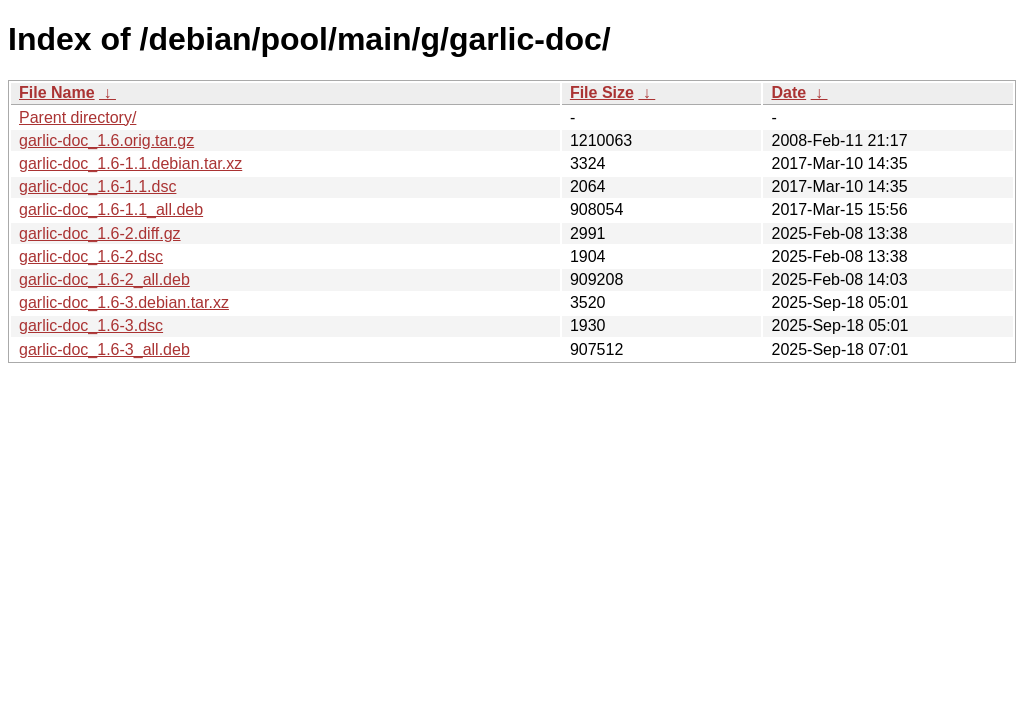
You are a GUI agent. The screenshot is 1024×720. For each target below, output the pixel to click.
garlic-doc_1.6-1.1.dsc (97, 186)
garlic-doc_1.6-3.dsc (91, 325)
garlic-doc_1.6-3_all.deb (104, 349)
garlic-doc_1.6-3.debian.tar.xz (124, 302)
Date (788, 92)
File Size (602, 92)
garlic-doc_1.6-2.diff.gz (100, 233)
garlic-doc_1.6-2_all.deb (104, 279)
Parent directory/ (77, 117)
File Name (57, 92)
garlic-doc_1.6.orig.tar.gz (106, 140)
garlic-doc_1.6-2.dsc (91, 256)
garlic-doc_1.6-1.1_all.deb (111, 209)
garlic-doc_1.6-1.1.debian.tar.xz (130, 163)
